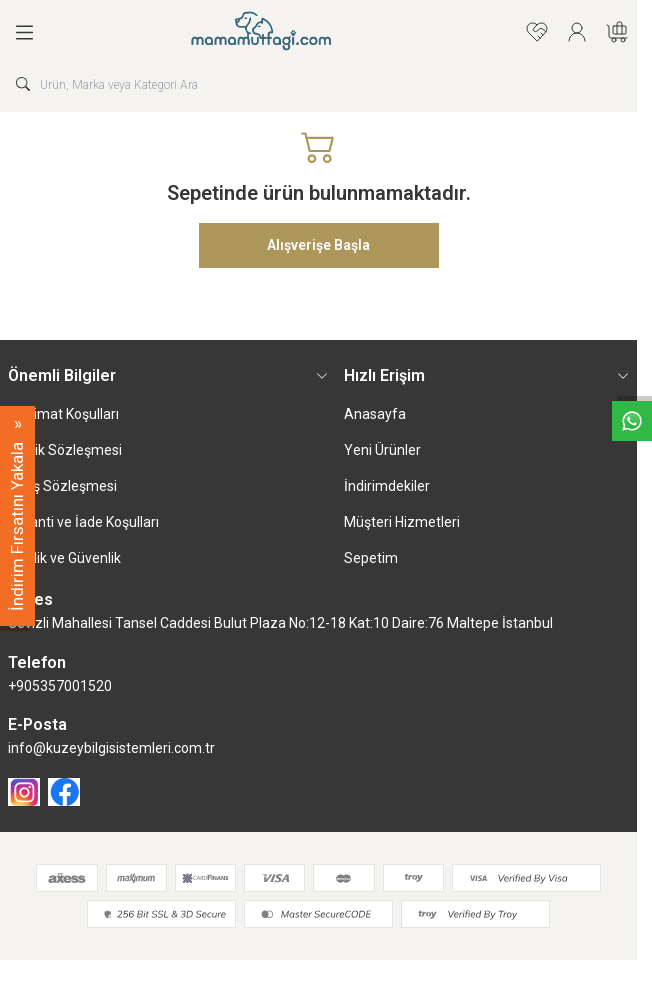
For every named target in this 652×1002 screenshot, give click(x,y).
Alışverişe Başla (318, 245)
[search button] (23, 84)
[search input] (318, 84)
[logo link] (281, 32)
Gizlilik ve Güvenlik (64, 558)
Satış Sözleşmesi (62, 486)
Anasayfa (375, 414)
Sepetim (371, 558)
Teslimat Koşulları (63, 414)
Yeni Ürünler (382, 450)
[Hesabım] (577, 32)
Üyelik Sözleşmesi (65, 450)
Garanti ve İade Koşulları (83, 522)
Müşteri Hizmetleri (402, 522)
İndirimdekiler (387, 486)
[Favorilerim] (537, 32)
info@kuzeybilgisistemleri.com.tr (111, 748)
